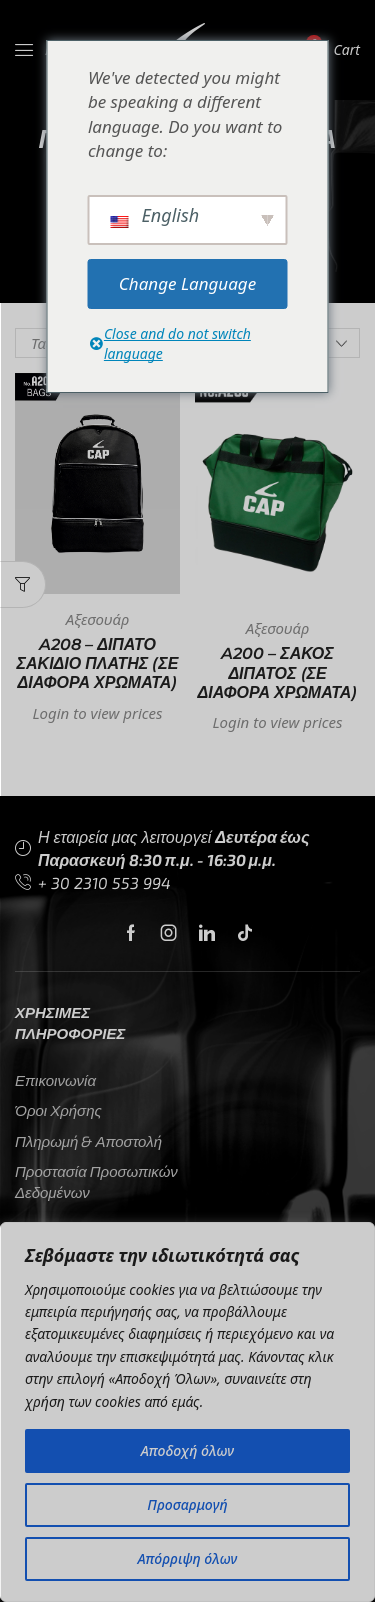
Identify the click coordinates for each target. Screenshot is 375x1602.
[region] (187, 1412)
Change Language (187, 283)
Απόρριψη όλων (188, 1558)
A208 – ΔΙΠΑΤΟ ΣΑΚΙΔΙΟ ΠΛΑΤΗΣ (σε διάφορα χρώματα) (98, 663)
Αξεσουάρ (97, 619)
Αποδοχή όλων (187, 1450)
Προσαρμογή (187, 1504)
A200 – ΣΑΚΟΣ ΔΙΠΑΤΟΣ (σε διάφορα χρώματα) (278, 672)
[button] (23, 584)
